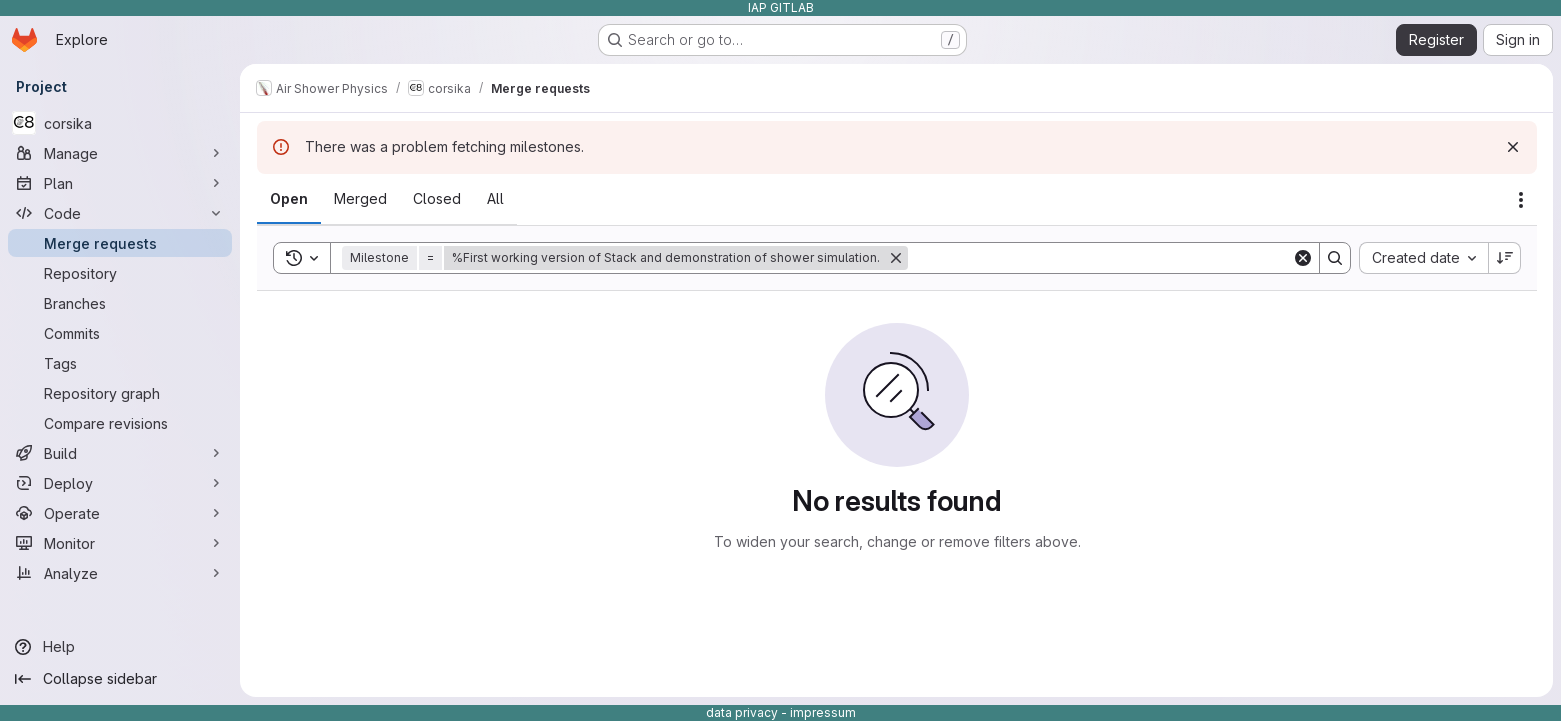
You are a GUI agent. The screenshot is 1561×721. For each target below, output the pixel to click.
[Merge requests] (120, 243)
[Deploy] (120, 483)
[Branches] (120, 303)
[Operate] (120, 513)
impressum (823, 712)
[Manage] (120, 153)
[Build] (120, 453)
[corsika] (120, 123)
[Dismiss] (1513, 147)
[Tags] (120, 363)
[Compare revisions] (120, 423)
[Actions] (1521, 200)
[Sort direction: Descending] (1505, 258)
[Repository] (120, 273)
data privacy (742, 712)
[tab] (289, 199)
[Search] (1100, 258)
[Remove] (896, 258)
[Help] (120, 647)
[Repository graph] (120, 393)
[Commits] (120, 333)
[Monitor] (120, 543)
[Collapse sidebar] (120, 679)
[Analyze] (120, 573)
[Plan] (120, 183)
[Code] (120, 213)
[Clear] (1303, 258)
